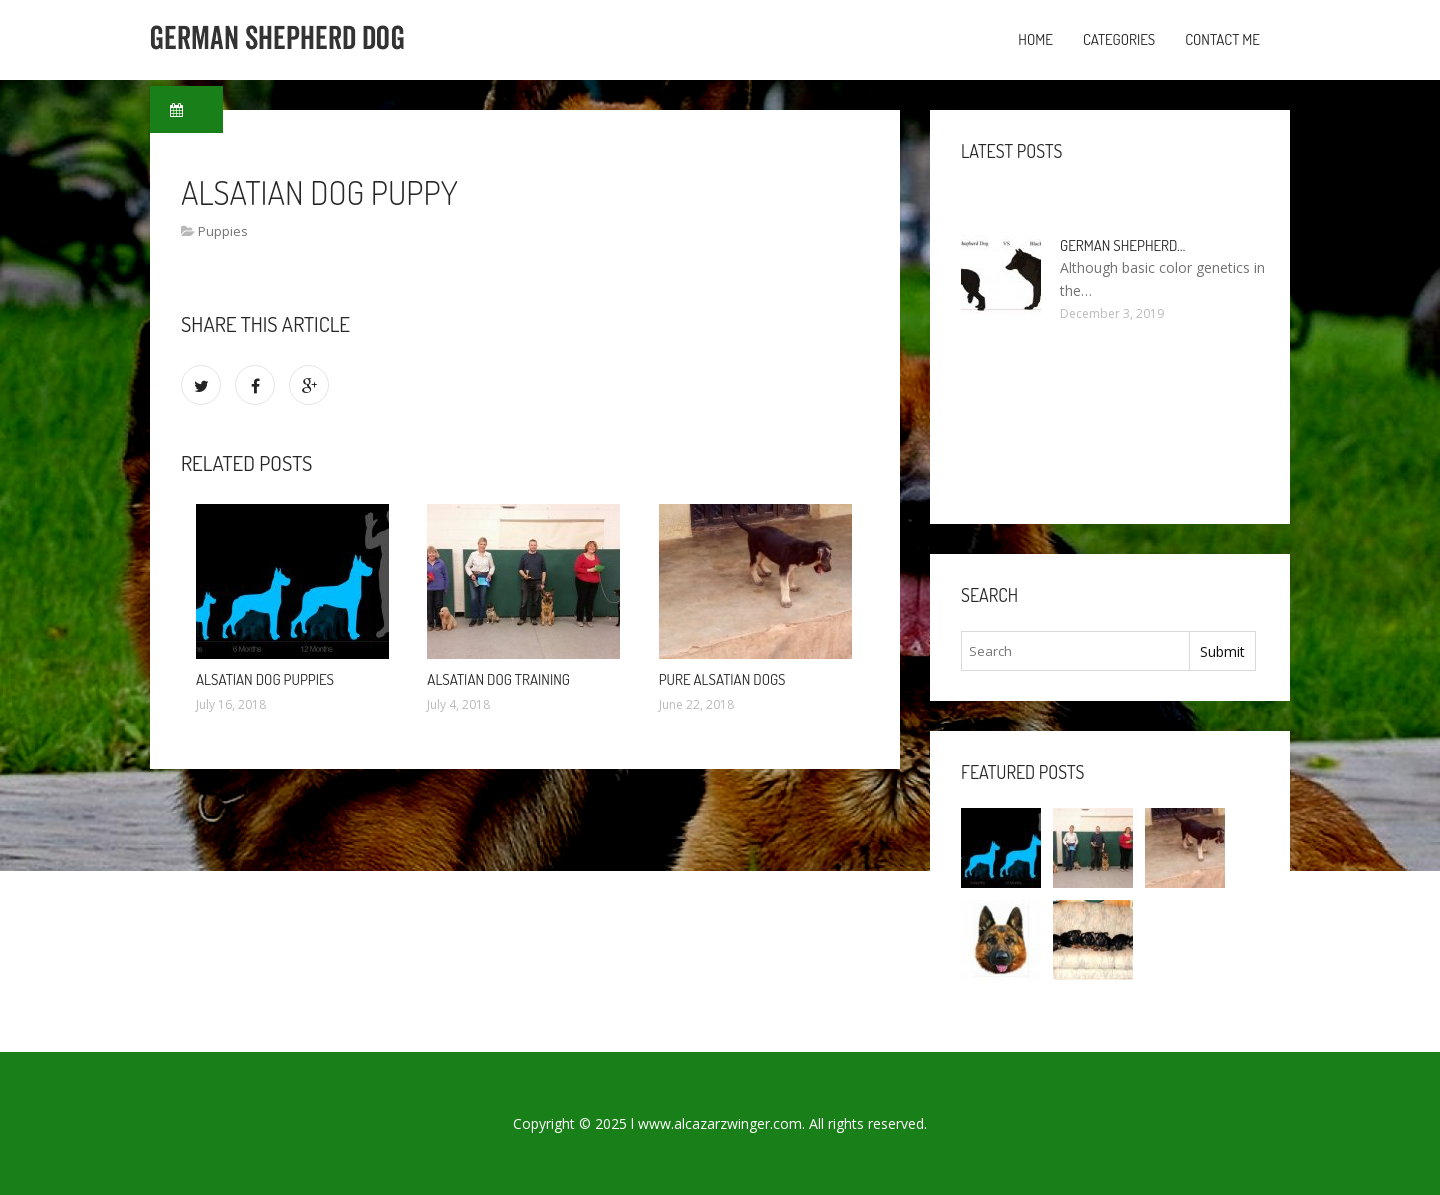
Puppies (223, 231)
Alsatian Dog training (498, 679)
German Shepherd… (1122, 245)
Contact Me (1222, 39)
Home (1035, 39)
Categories (1119, 39)
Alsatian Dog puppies (265, 679)
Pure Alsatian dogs (722, 679)
